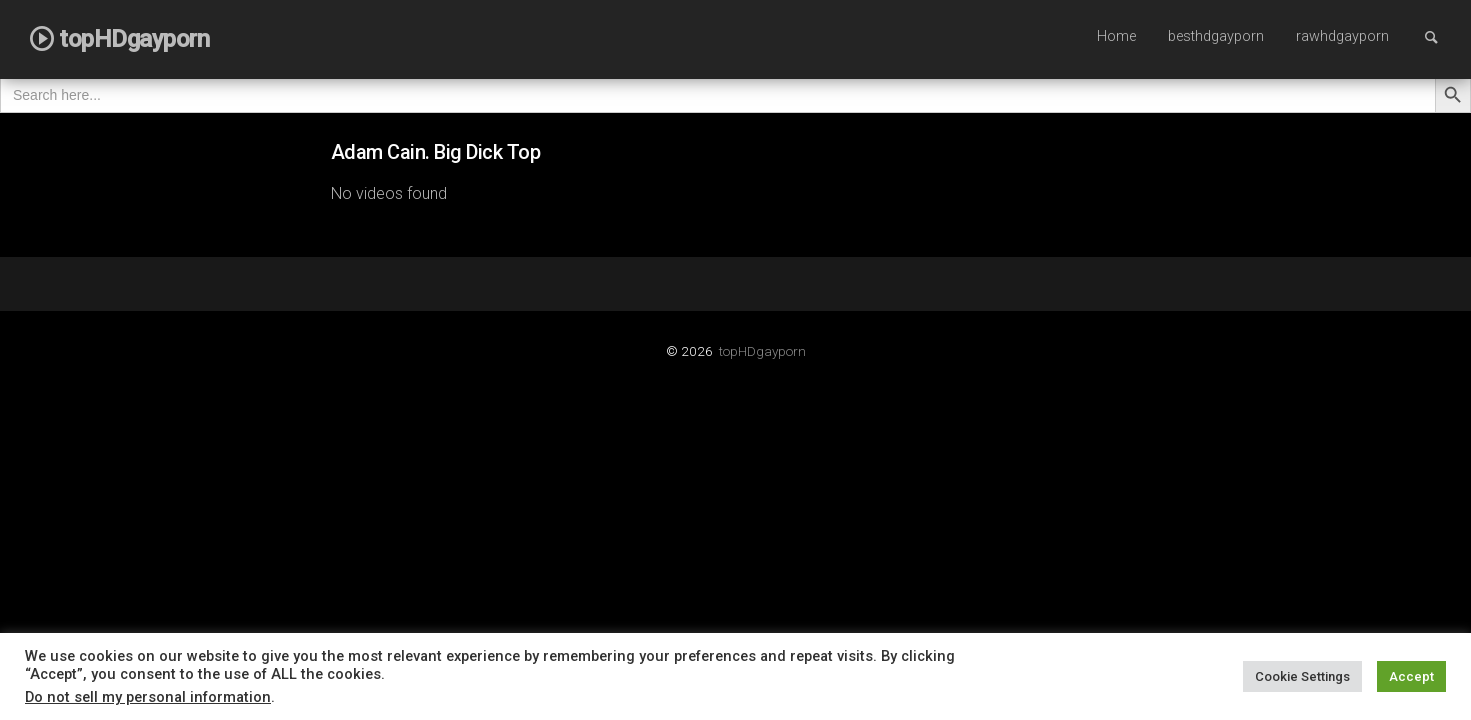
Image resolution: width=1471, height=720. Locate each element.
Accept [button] (1411, 676)
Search (1441, 36)
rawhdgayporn (1342, 36)
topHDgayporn (762, 351)
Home (1116, 36)
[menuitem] (1116, 38)
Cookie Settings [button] (1302, 676)
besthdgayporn (1216, 36)
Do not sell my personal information (148, 697)
